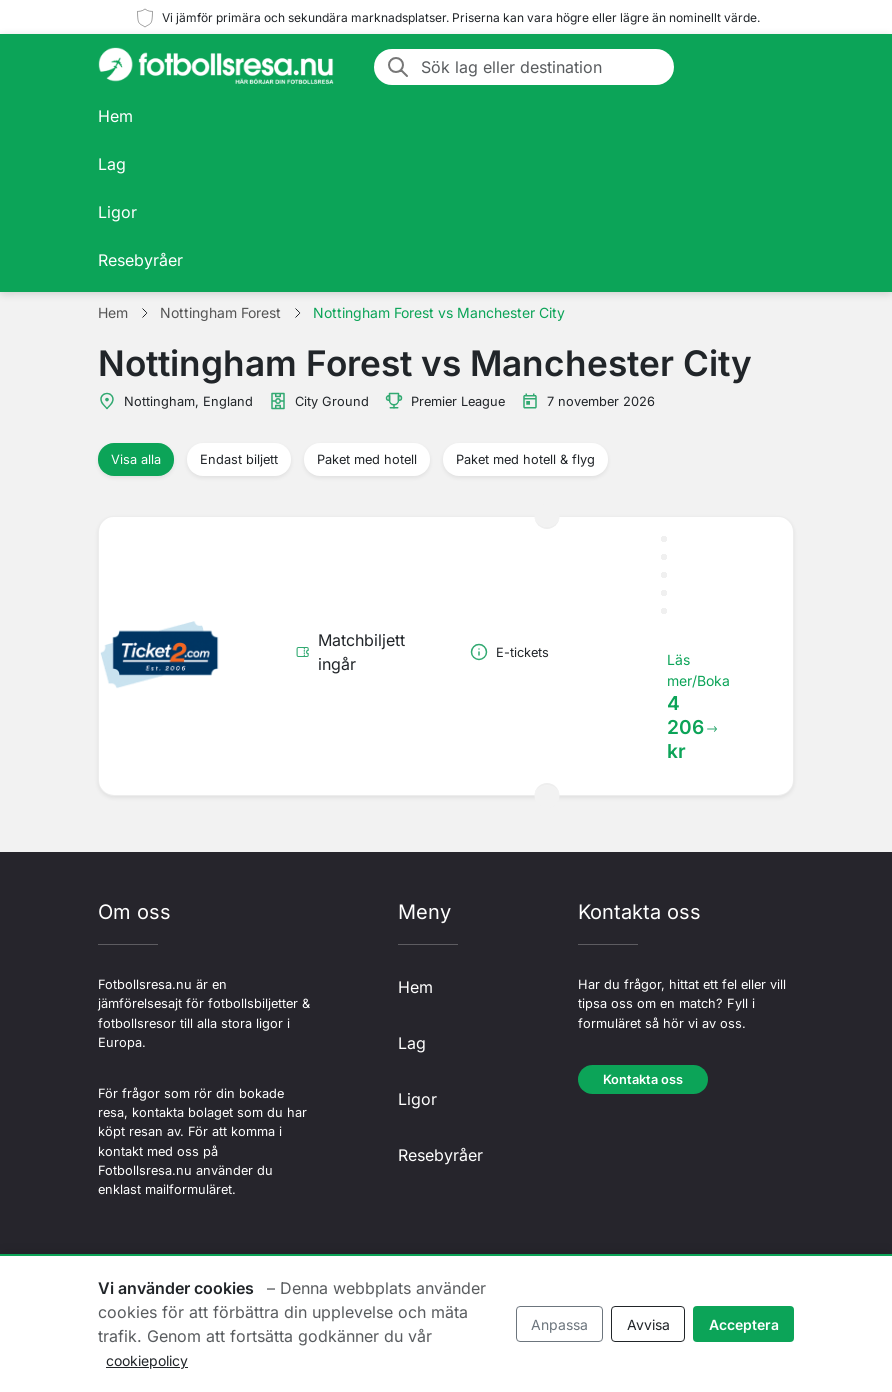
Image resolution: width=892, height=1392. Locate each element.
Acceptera (744, 1324)
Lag (112, 164)
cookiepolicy (147, 1360)
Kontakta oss (643, 1079)
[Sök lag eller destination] (541, 67)
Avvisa (648, 1324)
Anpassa (559, 1324)
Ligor (117, 212)
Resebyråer (140, 260)
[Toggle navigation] (770, 67)
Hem (115, 116)
